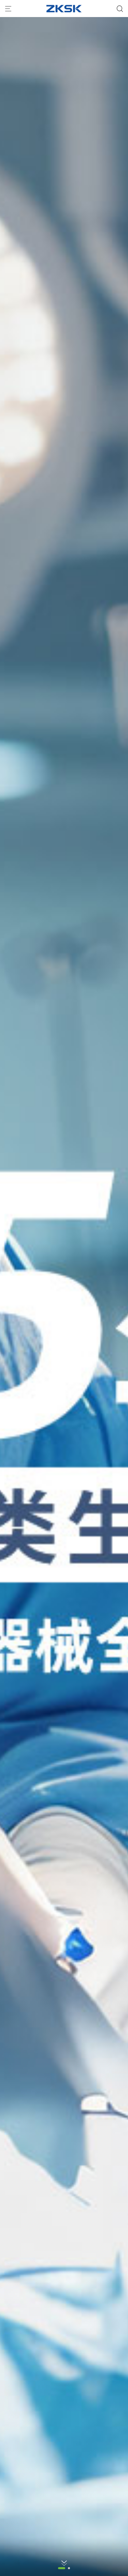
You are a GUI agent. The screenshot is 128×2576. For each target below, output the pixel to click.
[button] (61, 2568)
